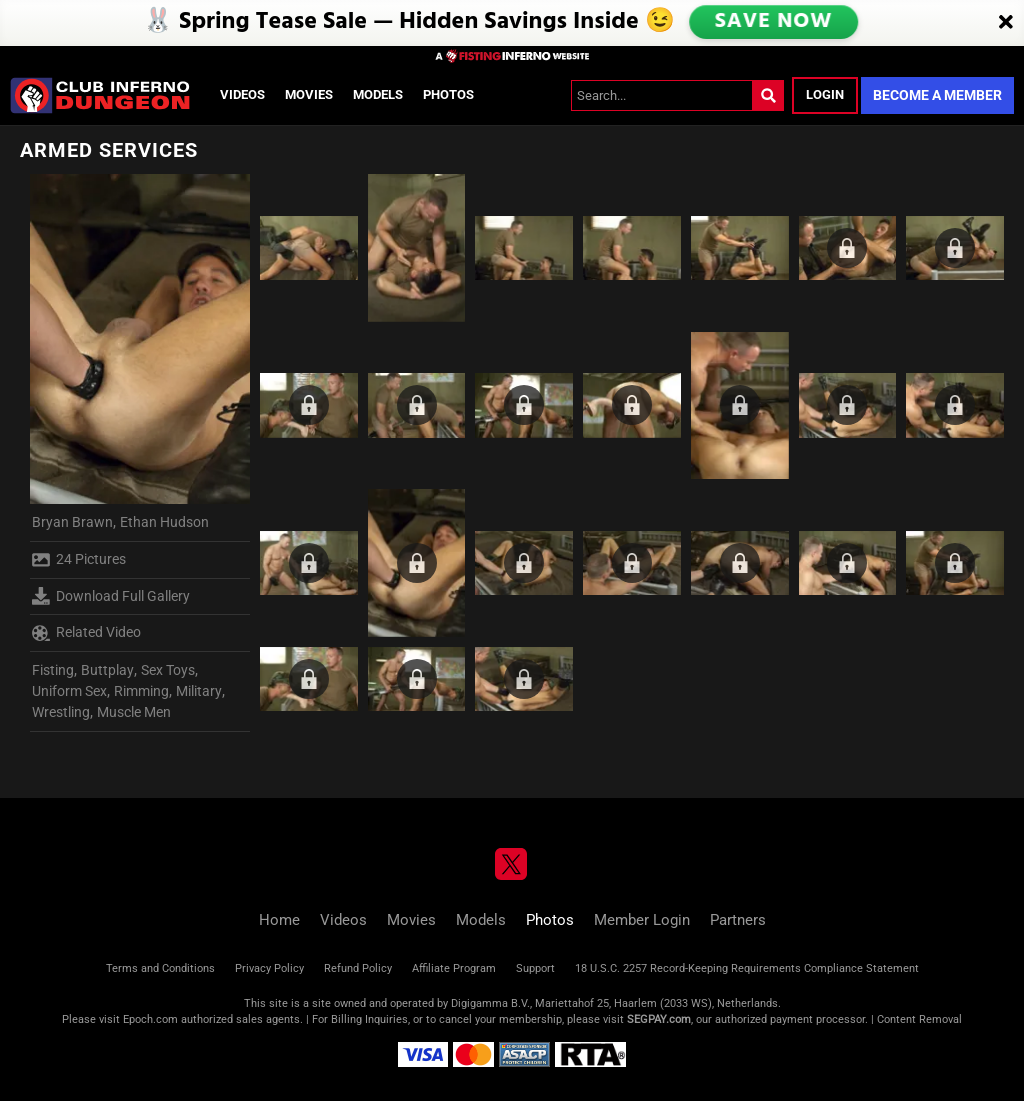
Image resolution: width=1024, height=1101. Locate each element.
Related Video (86, 633)
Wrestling (61, 712)
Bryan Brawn (72, 522)
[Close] (1006, 23)
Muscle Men (134, 712)
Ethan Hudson (164, 522)
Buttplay (107, 670)
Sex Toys (168, 670)
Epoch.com (150, 1019)
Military (199, 691)
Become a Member (937, 95)
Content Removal (919, 1019)
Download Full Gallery (111, 596)
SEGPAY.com (659, 1019)
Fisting (53, 670)
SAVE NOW (774, 22)
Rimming (141, 691)
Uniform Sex (69, 691)
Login (825, 94)
